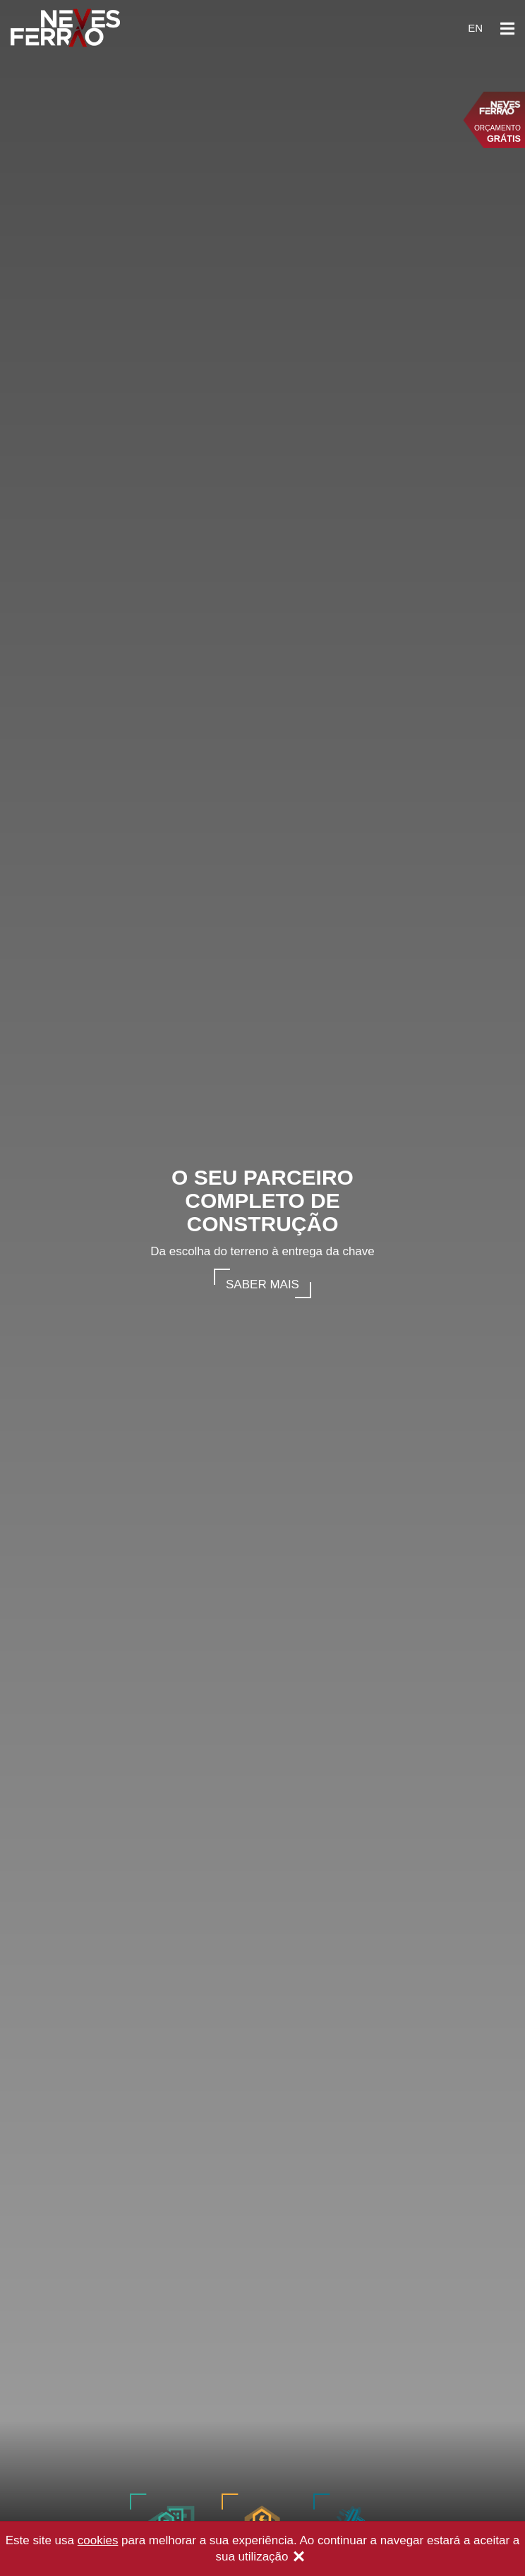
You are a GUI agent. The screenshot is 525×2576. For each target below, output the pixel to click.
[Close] (299, 2557)
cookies (98, 2540)
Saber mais (262, 1284)
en (475, 28)
